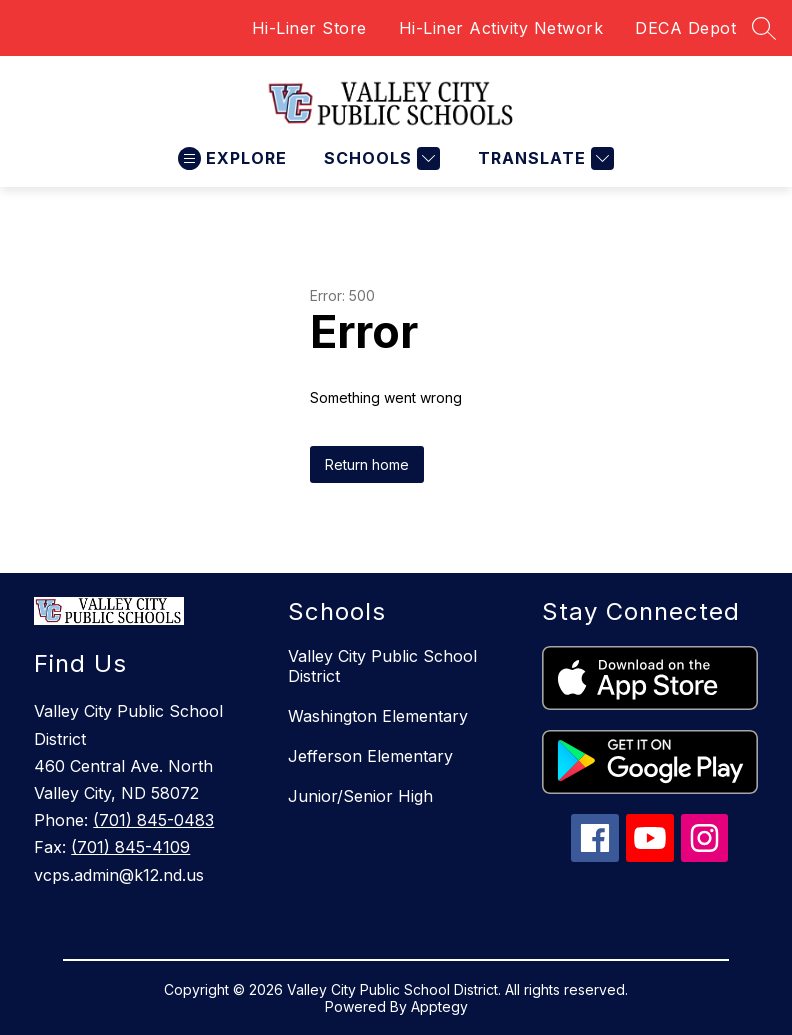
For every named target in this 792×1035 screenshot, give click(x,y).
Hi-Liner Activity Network (501, 28)
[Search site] (764, 28)
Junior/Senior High (360, 796)
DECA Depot (685, 28)
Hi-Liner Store (309, 28)
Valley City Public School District (382, 666)
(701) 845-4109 (130, 847)
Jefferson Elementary (370, 756)
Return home (367, 464)
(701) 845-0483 (153, 820)
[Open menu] (232, 158)
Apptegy (439, 1006)
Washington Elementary (378, 716)
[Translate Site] (543, 158)
